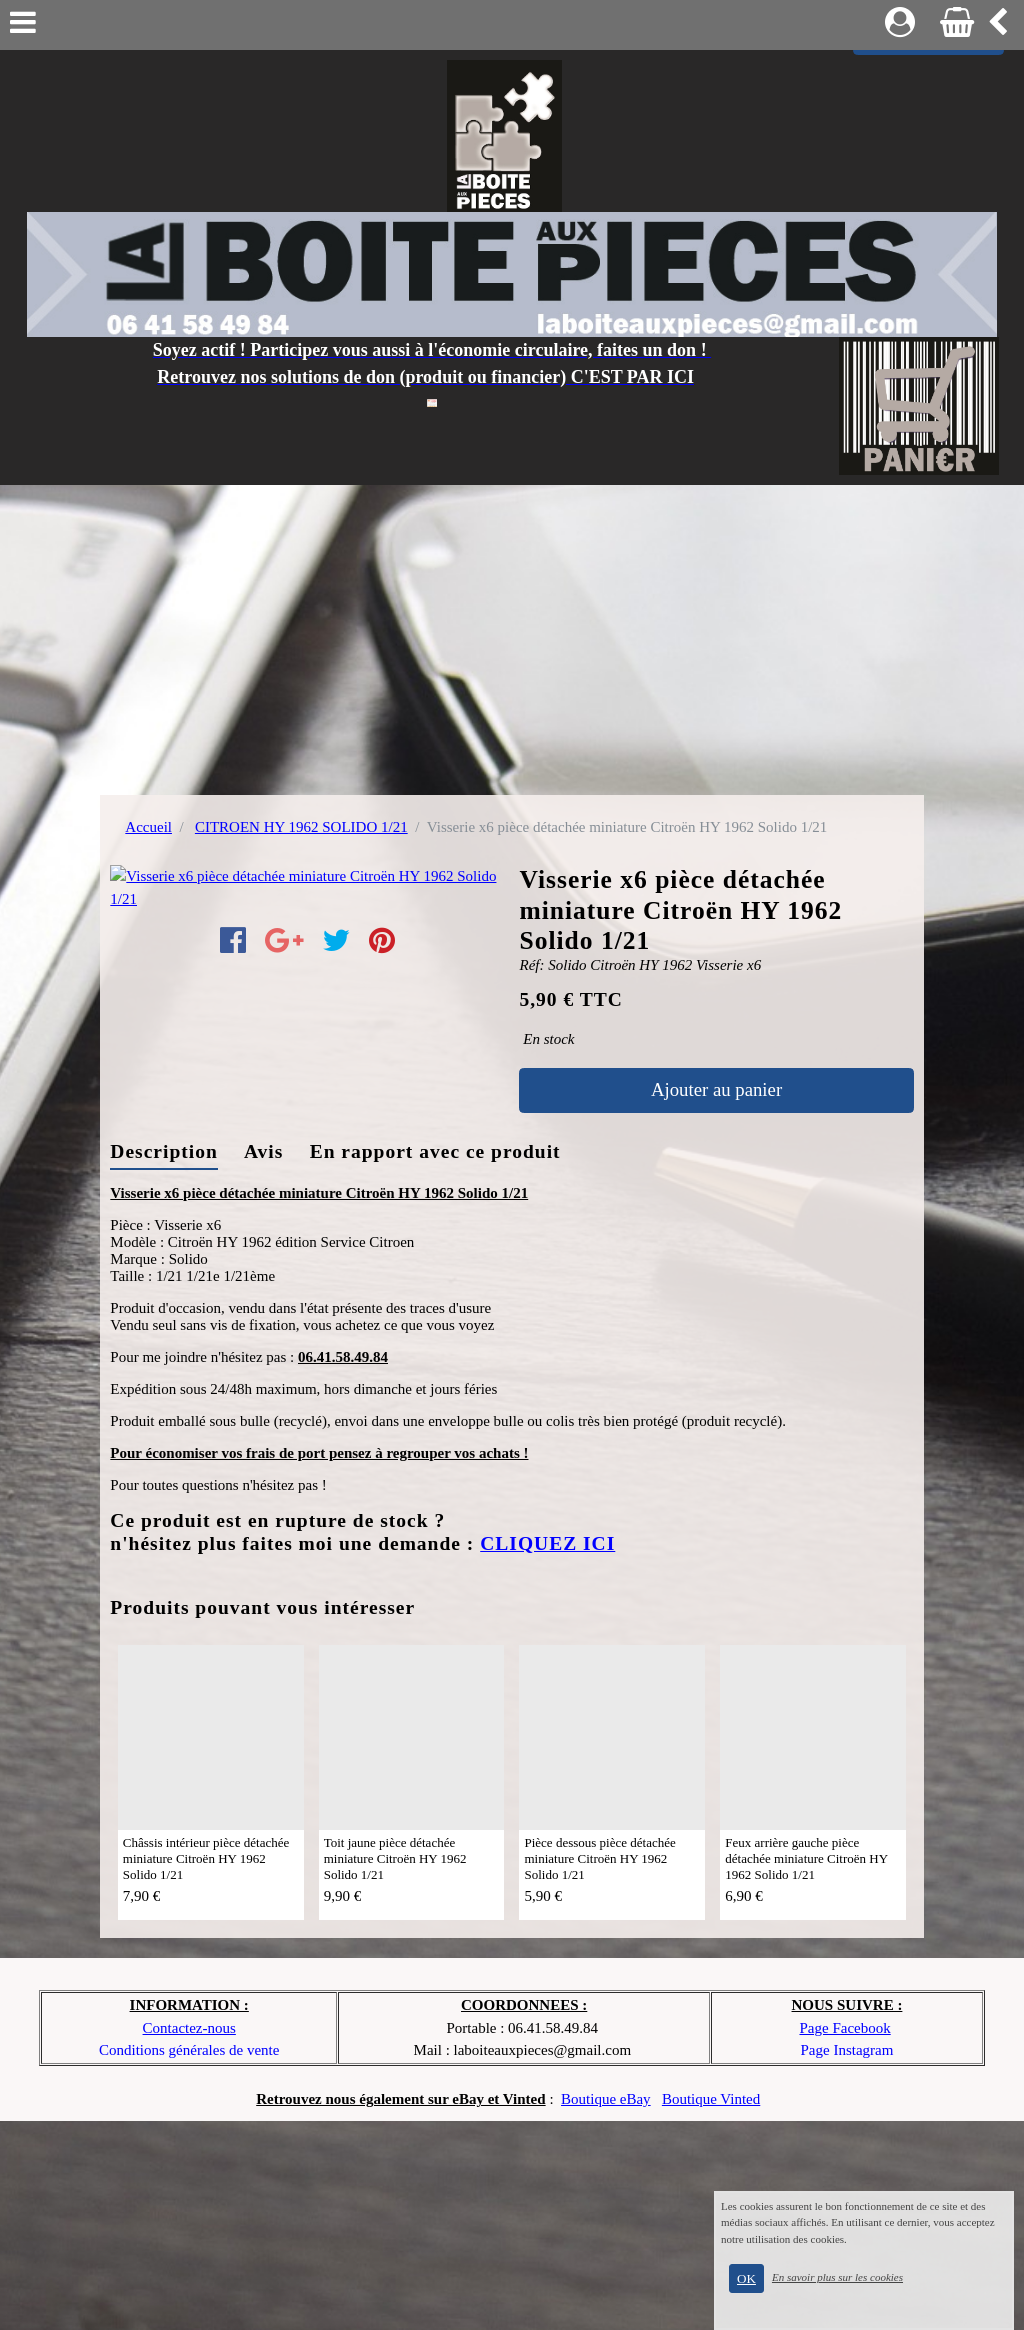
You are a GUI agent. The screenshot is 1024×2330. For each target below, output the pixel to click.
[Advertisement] (512, 635)
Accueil (148, 827)
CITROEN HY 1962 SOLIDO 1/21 (301, 827)
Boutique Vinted (711, 2308)
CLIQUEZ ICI (547, 1752)
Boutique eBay (606, 2308)
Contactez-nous (189, 2237)
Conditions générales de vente (189, 2259)
